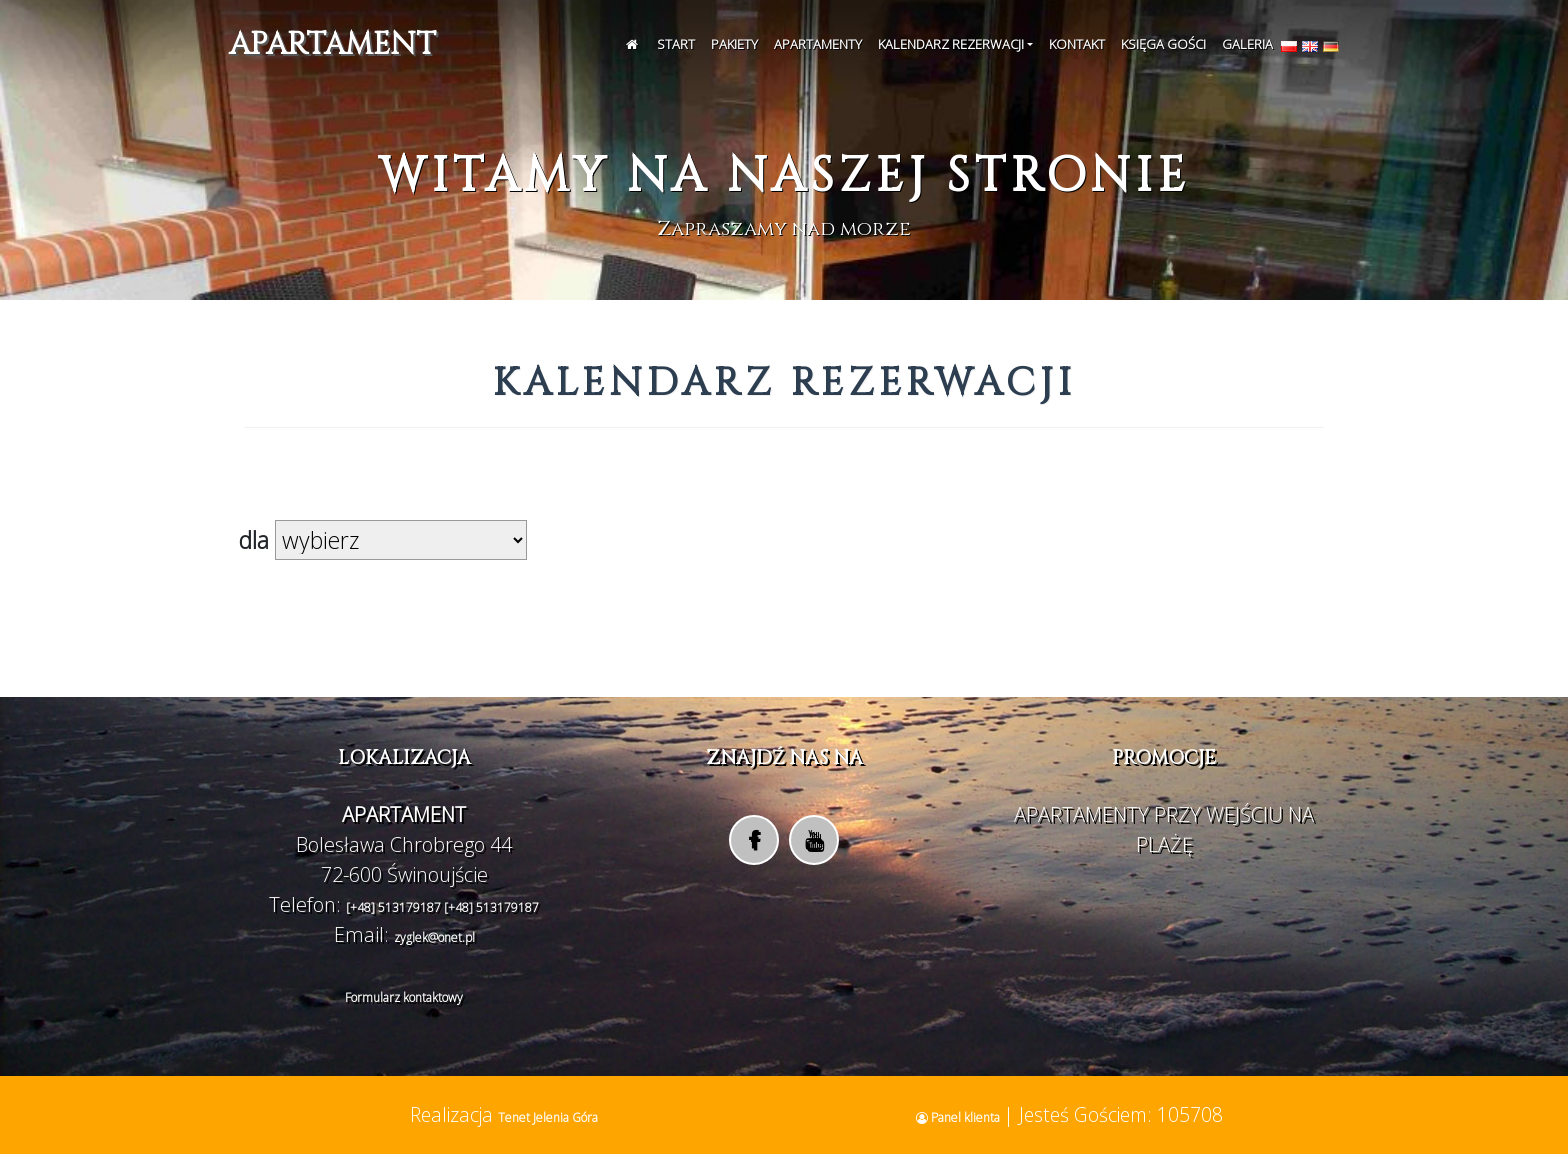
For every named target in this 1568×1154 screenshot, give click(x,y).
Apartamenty (818, 44)
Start (676, 44)
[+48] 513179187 (395, 907)
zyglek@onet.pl (434, 937)
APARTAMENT (332, 45)
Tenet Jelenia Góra (548, 1117)
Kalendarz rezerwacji (951, 44)
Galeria (1247, 44)
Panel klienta (959, 1117)
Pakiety (734, 44)
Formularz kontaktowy (404, 997)
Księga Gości (1163, 44)
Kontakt (1077, 44)
